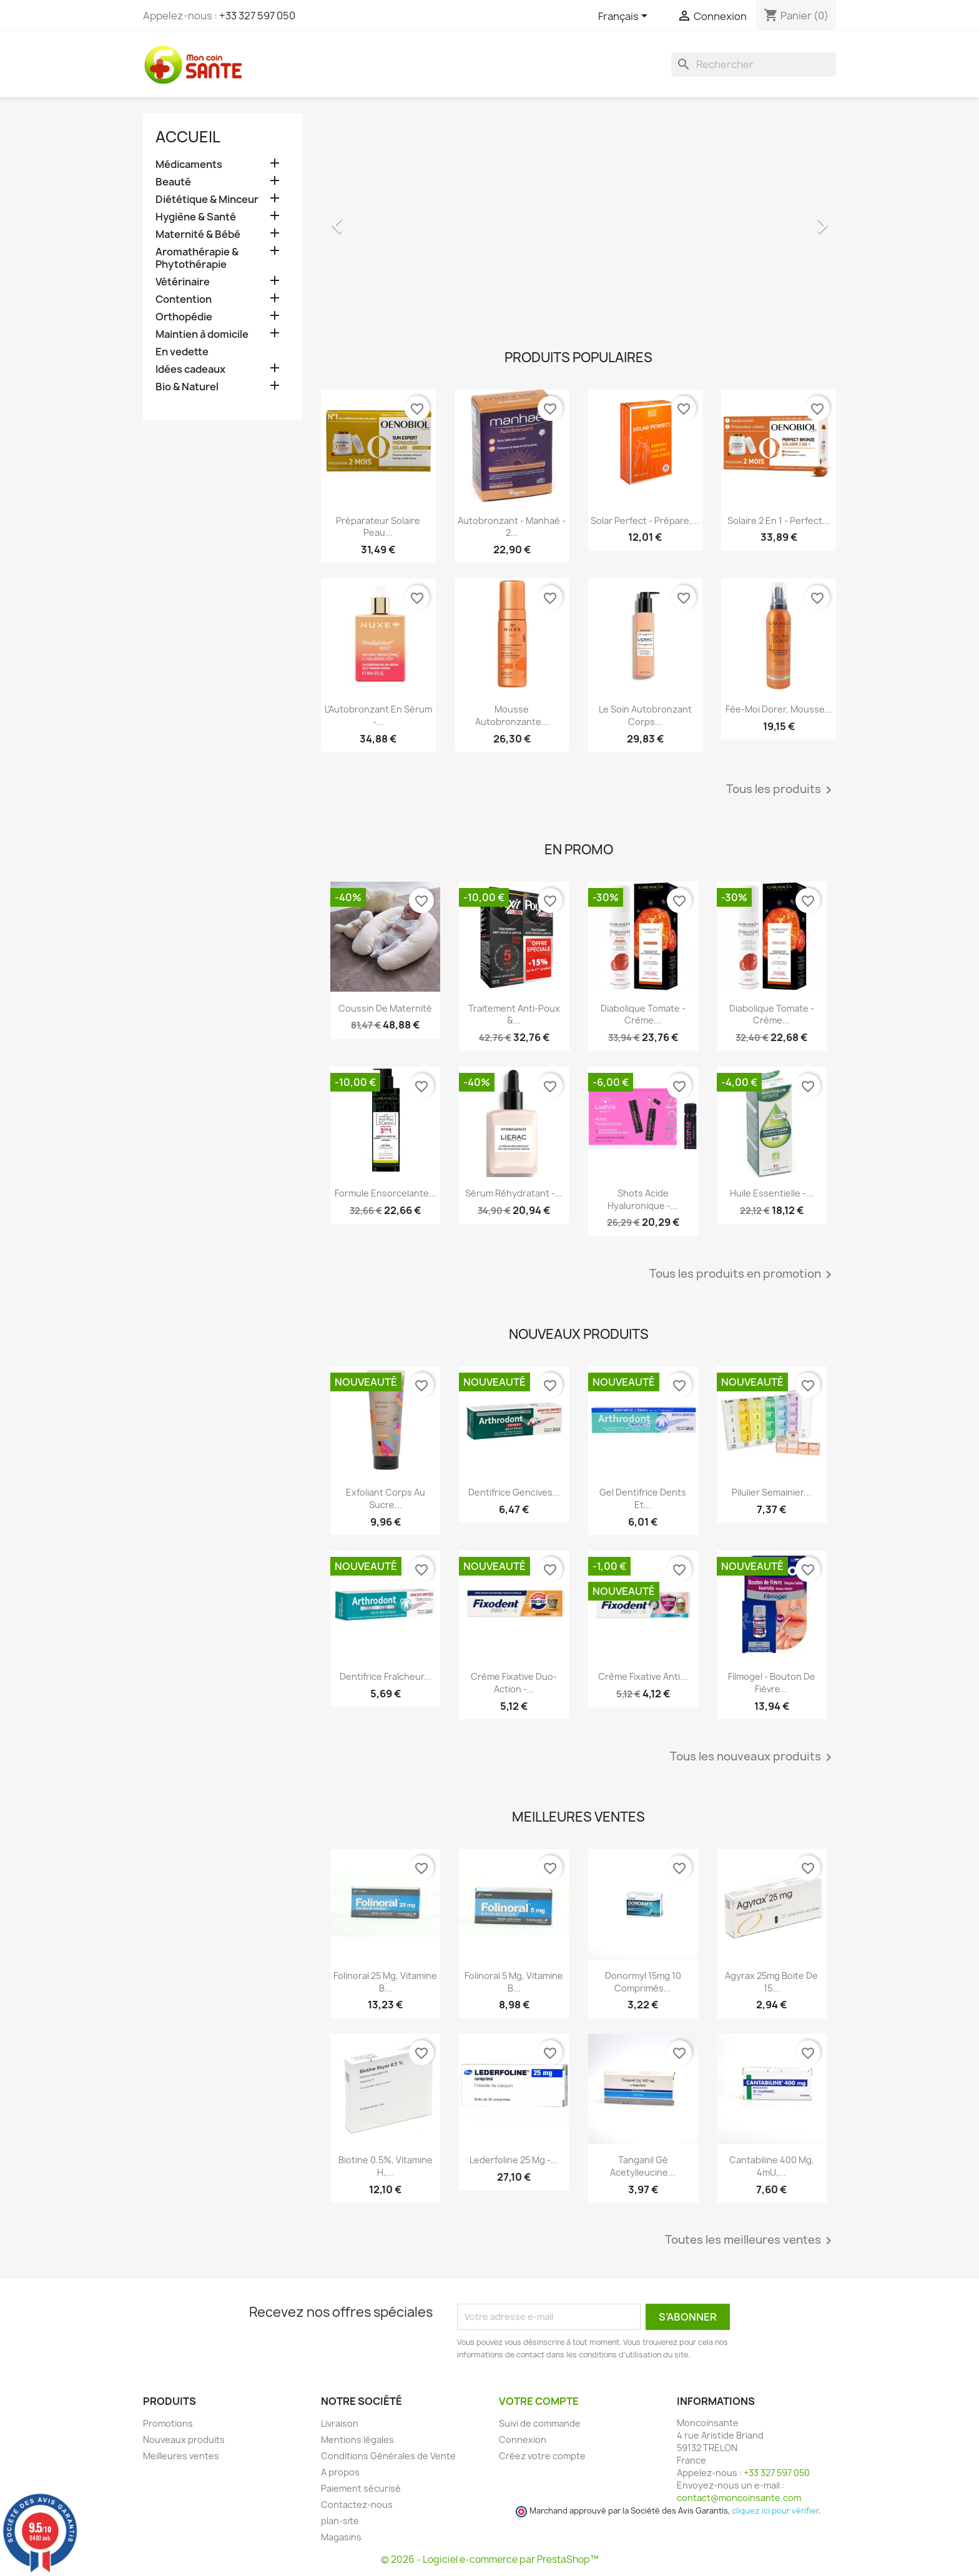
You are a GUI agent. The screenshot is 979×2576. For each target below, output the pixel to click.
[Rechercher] (753, 64)
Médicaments (188, 164)
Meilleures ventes (181, 2456)
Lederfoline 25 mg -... (514, 2160)
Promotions (168, 2423)
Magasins (341, 2537)
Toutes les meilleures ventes (750, 2240)
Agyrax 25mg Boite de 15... (771, 1982)
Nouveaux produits (184, 2439)
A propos (340, 2472)
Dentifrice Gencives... (514, 1492)
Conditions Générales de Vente (388, 2456)
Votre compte (539, 2401)
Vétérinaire (182, 282)
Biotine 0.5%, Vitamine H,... (385, 2166)
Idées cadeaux (190, 369)
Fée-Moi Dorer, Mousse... (779, 709)
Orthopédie (183, 316)
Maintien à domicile (201, 334)
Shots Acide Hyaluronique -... (643, 1199)
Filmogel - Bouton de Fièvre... (771, 1682)
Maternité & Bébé (197, 234)
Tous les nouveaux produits (753, 1757)
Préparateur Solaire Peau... (378, 527)
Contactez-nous (357, 2504)
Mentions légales (357, 2439)
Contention (183, 299)
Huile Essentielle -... (772, 1193)
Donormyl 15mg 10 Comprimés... (643, 1982)
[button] (359, 219)
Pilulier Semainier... (771, 1492)
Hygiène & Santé (195, 217)
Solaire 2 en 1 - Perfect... (778, 520)
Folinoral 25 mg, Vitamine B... (385, 1982)
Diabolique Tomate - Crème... (643, 1014)
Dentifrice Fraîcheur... (385, 1676)
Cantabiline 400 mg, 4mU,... (771, 2166)
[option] (578, 219)
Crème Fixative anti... (642, 1676)
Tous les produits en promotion (742, 1274)
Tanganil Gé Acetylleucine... (643, 2166)
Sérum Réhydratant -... (514, 1193)
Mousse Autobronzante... (512, 715)
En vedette (182, 351)
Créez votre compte (542, 2456)
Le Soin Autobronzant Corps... (645, 715)
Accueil (187, 136)
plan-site (340, 2521)
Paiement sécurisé (361, 2488)
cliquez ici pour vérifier (775, 2510)
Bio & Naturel (187, 386)
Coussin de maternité (385, 1008)
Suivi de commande (540, 2423)
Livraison (339, 2423)
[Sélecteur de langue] (625, 16)
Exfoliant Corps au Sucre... (385, 1498)
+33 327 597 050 (257, 15)
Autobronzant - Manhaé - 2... (512, 527)
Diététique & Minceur (206, 199)
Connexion (522, 2439)
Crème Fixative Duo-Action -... (514, 1682)
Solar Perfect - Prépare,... (645, 520)
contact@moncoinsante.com (739, 2498)
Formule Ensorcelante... (385, 1193)
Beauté (173, 182)
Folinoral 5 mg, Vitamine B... (514, 1982)
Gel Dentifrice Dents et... (642, 1498)
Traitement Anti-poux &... (514, 1014)
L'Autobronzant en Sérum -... (378, 715)
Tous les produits (781, 789)
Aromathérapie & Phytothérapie (197, 258)
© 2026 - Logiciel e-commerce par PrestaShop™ (490, 2559)
